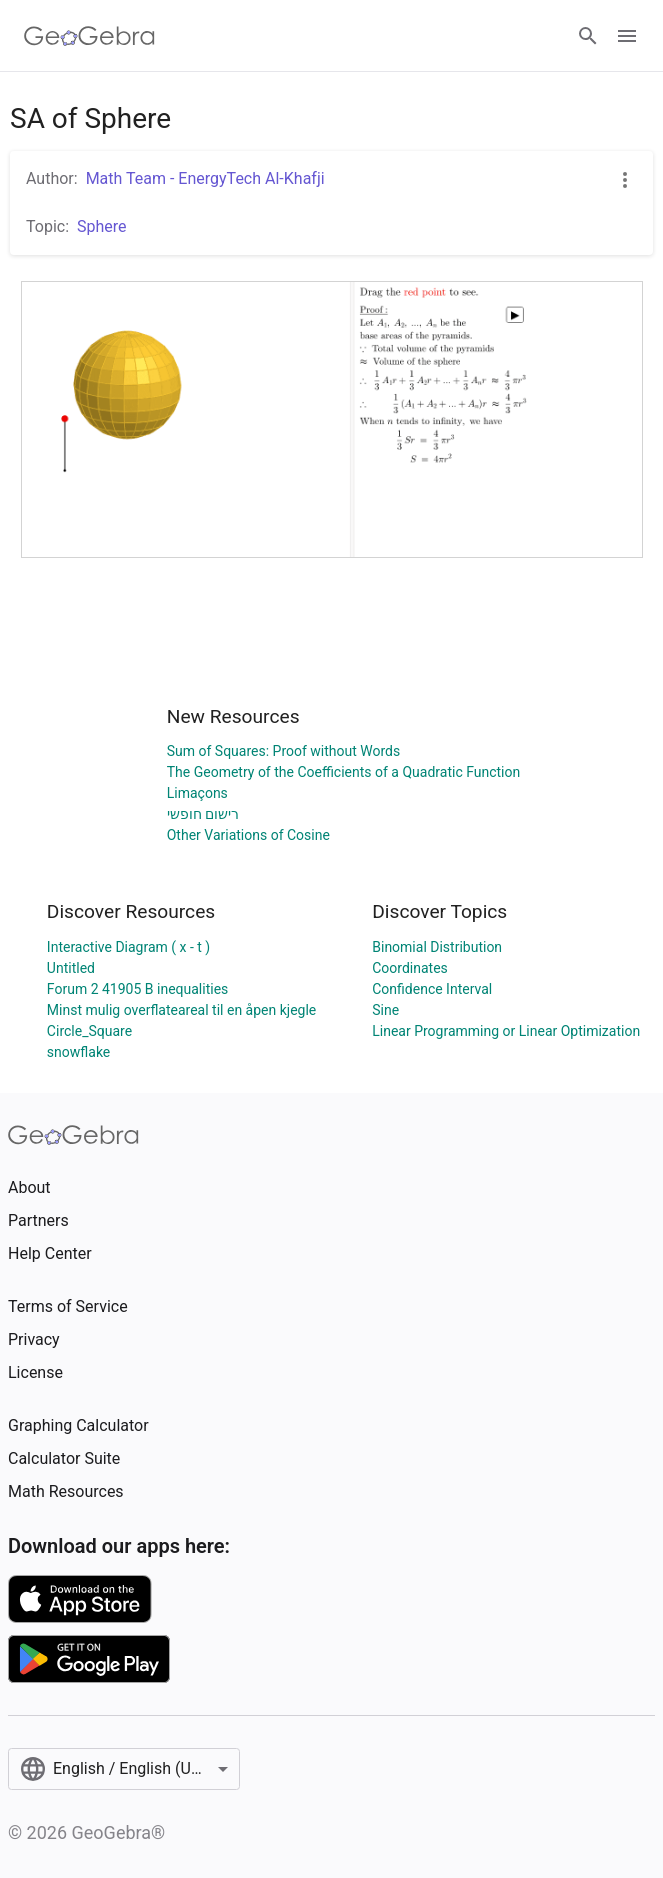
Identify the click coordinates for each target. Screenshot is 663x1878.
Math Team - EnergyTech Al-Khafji (205, 178)
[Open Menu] (627, 36)
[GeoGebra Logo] (89, 36)
